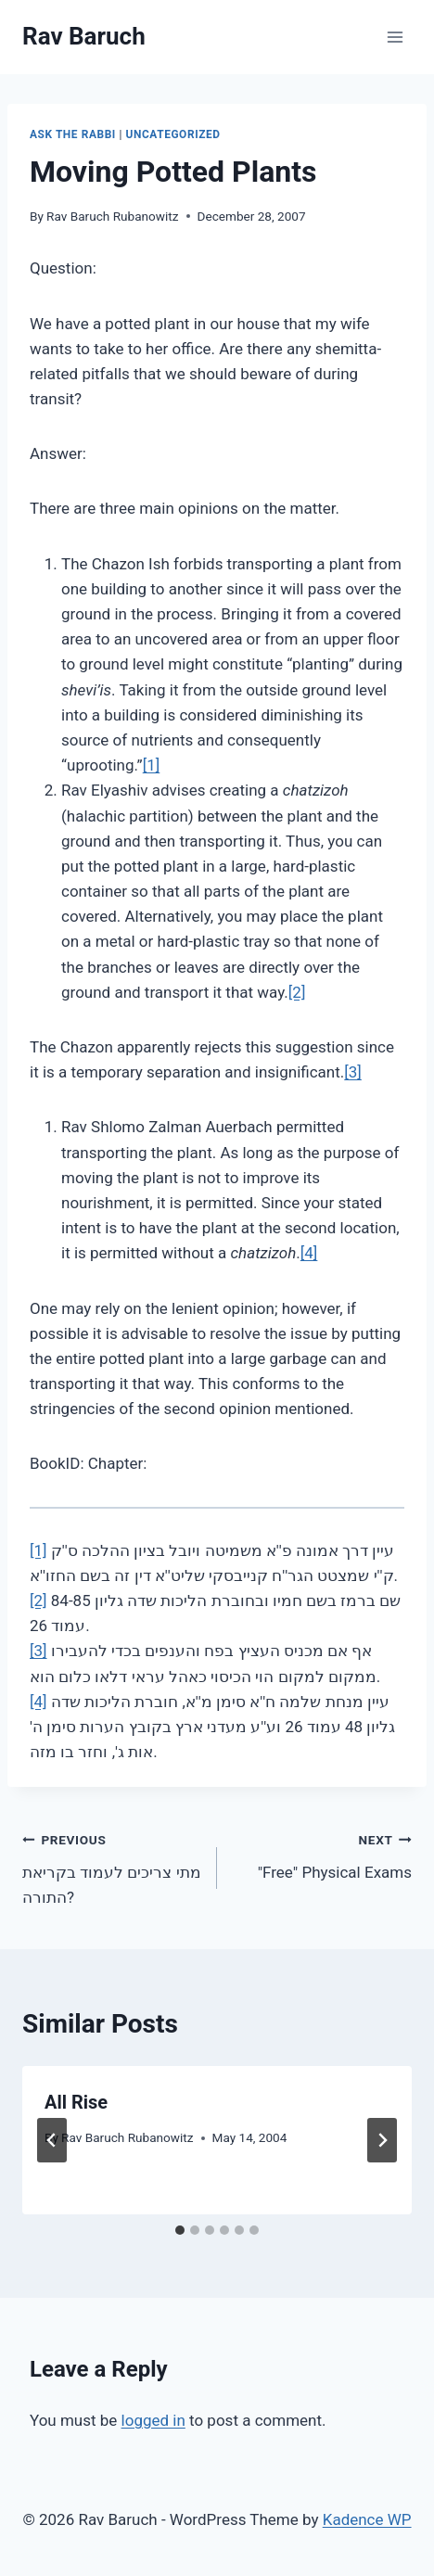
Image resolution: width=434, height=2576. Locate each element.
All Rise (76, 2102)
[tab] (180, 2230)
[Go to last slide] (52, 2140)
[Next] (382, 2140)
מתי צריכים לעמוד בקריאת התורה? (111, 1866)
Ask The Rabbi (73, 134)
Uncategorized (173, 134)
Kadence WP (367, 2519)
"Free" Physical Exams (322, 1854)
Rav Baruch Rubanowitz (112, 216)
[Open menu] (394, 36)
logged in (153, 2420)
